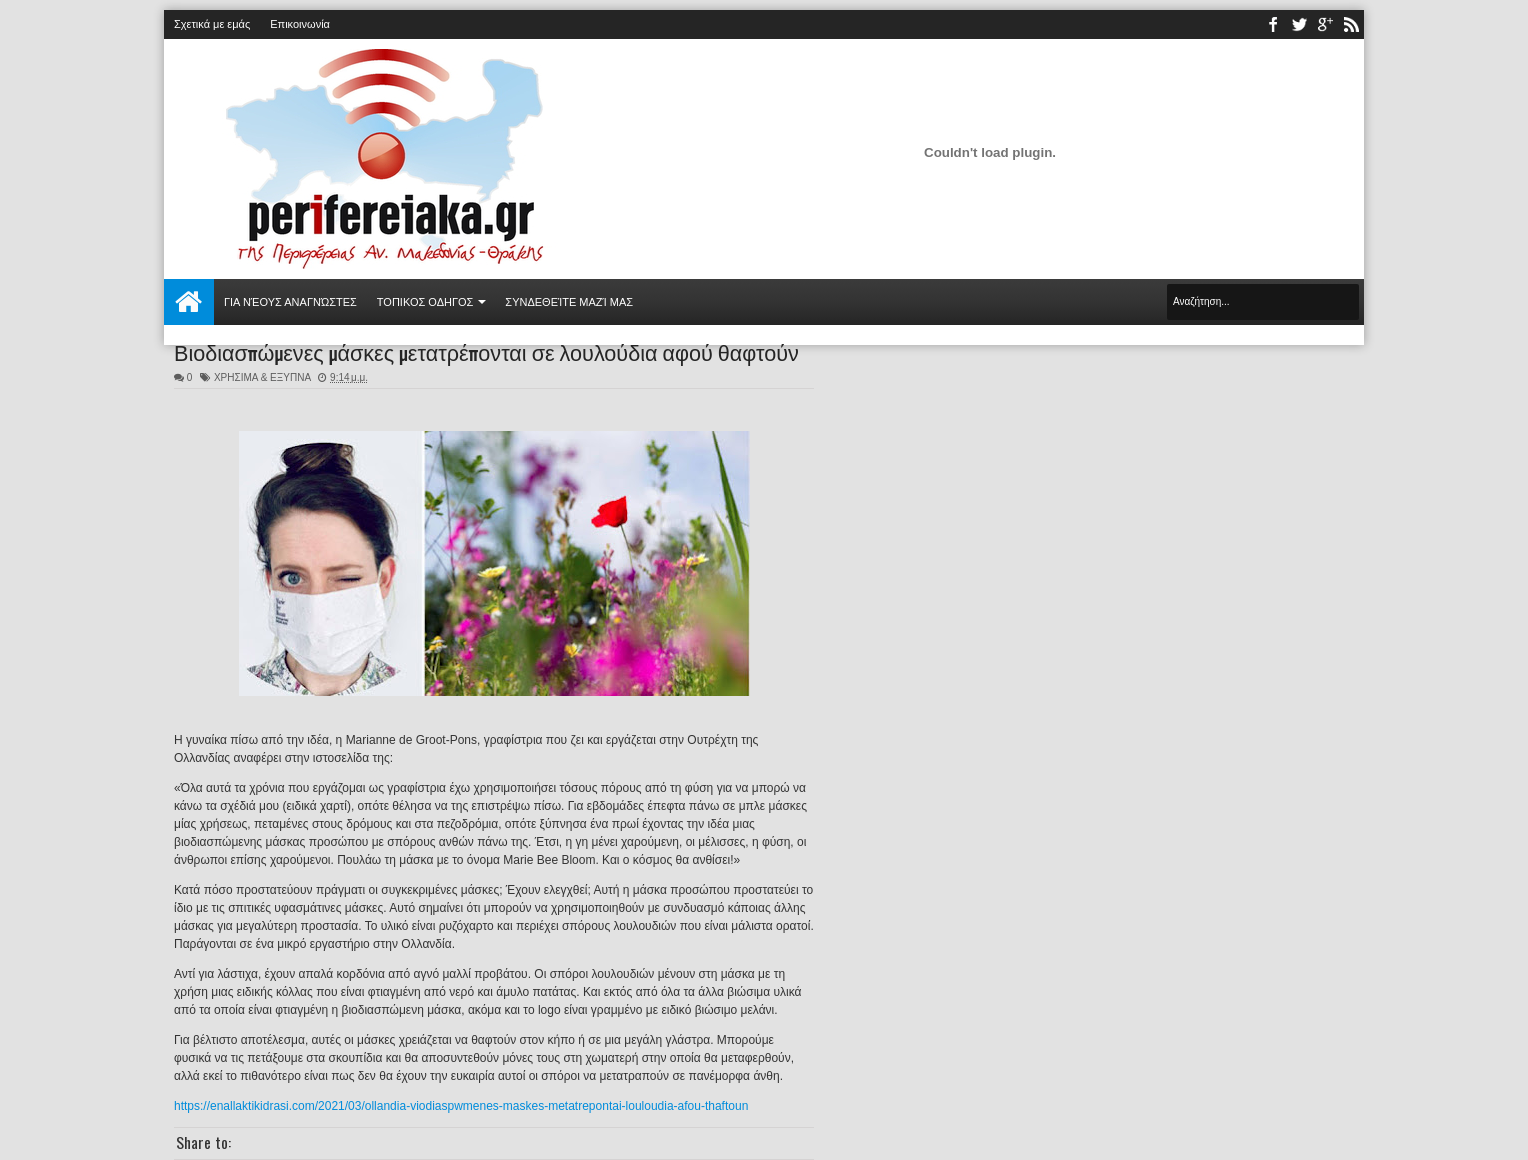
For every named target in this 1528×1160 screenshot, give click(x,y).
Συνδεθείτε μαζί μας (569, 302)
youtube (1325, 24)
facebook (1273, 24)
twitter (1299, 24)
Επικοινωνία (300, 24)
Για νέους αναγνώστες (290, 302)
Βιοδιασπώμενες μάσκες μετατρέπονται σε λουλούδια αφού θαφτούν (486, 351)
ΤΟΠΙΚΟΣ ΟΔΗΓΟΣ (425, 302)
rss (1351, 24)
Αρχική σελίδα (189, 302)
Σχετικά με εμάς (212, 24)
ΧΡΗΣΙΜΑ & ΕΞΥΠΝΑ (262, 377)
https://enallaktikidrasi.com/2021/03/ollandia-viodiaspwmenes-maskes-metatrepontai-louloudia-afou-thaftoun (461, 1106)
